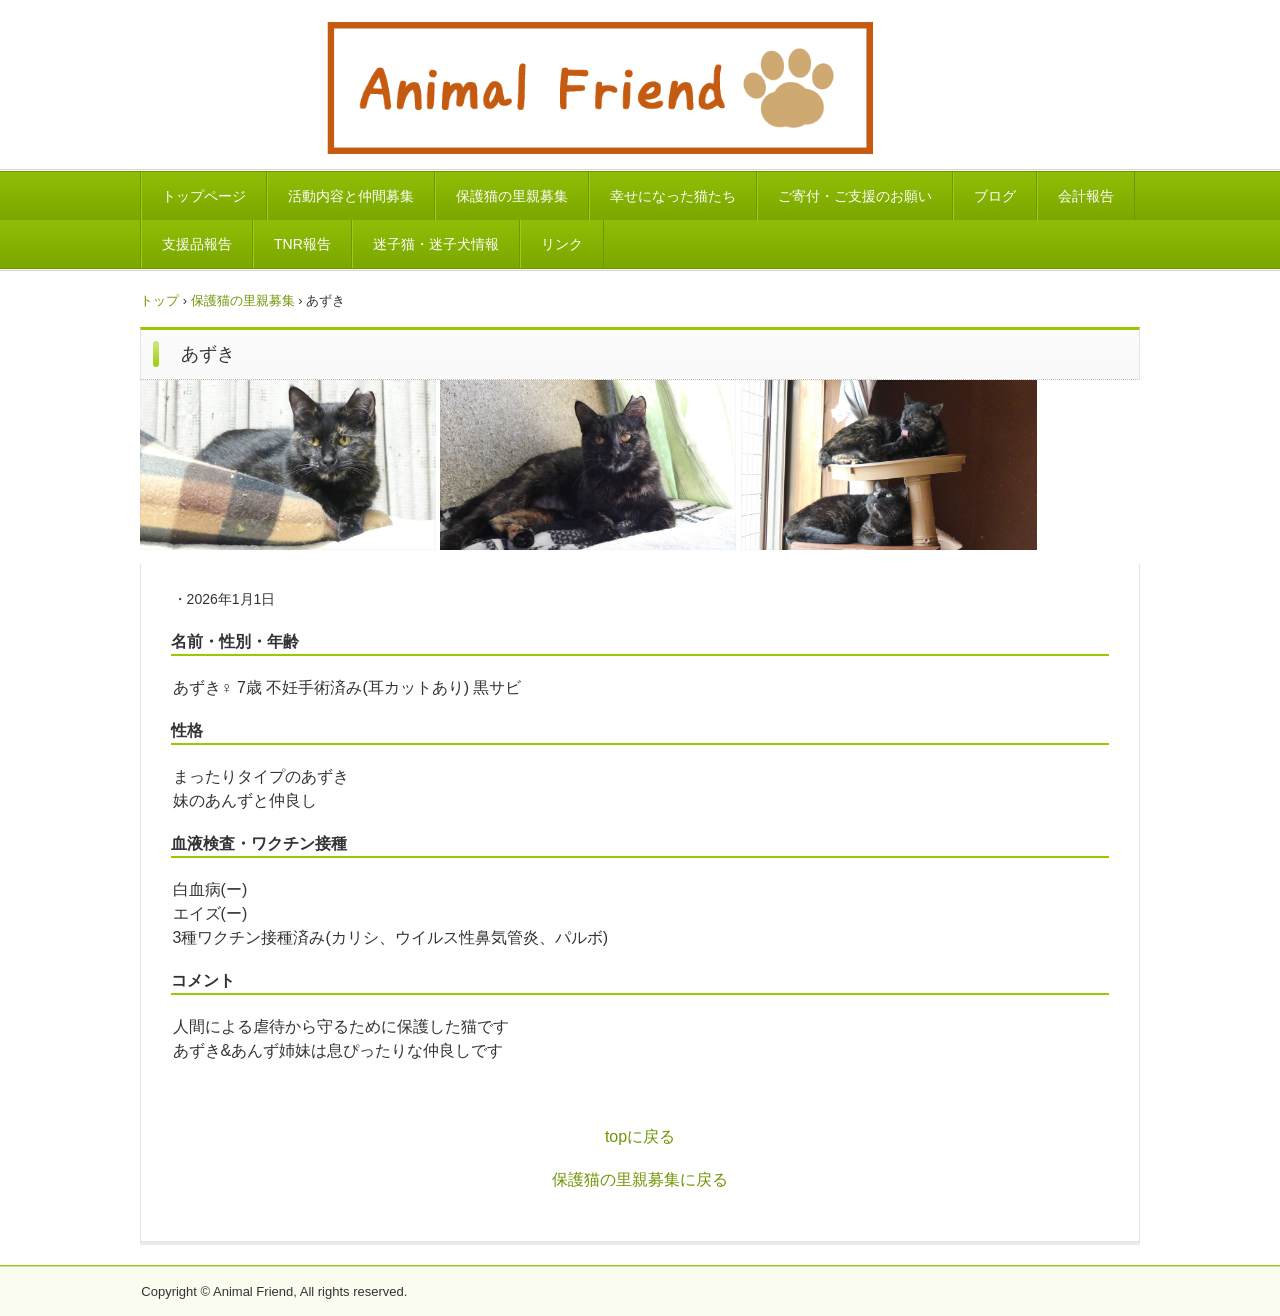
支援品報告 (197, 244)
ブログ (995, 196)
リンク (562, 244)
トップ (159, 300)
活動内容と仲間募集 (351, 196)
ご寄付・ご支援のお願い (855, 196)
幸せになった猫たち (673, 196)
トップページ (204, 196)
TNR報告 (302, 244)
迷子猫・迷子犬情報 (436, 244)
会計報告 (1086, 196)
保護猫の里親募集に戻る (640, 1179)
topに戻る (640, 1136)
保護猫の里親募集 (512, 196)
